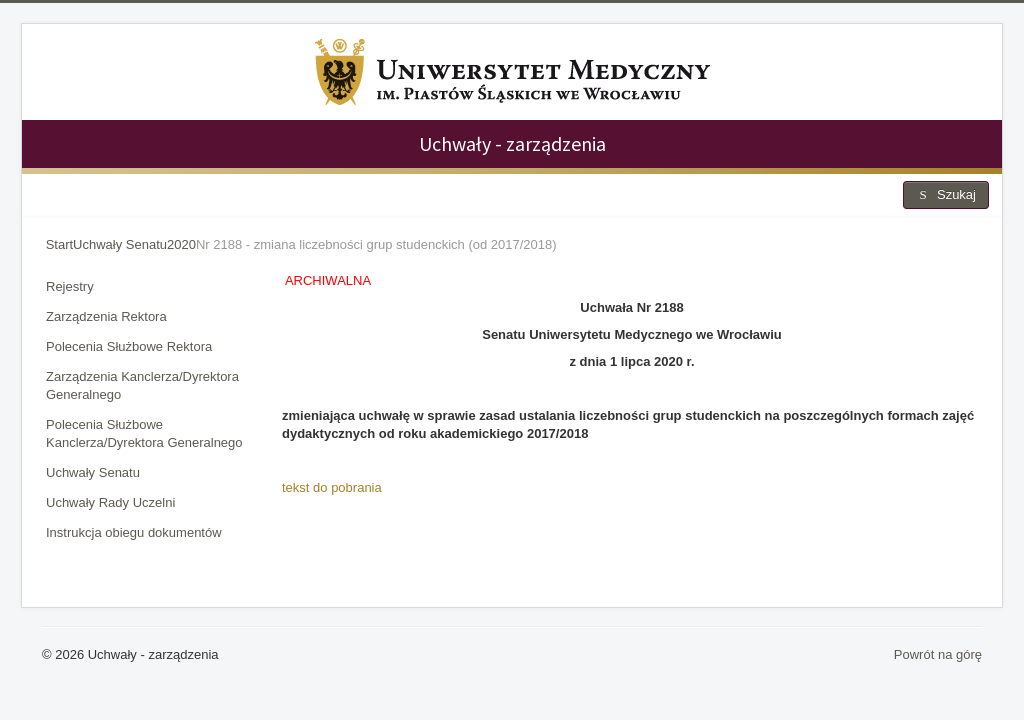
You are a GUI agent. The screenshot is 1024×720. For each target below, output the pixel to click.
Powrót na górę (938, 654)
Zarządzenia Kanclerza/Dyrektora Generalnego (142, 385)
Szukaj (946, 194)
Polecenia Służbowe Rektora (129, 346)
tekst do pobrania (332, 487)
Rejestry (70, 286)
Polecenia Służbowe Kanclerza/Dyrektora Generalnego (144, 433)
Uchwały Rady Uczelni (110, 502)
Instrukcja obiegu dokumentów (134, 532)
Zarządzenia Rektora (106, 316)
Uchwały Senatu (93, 472)
